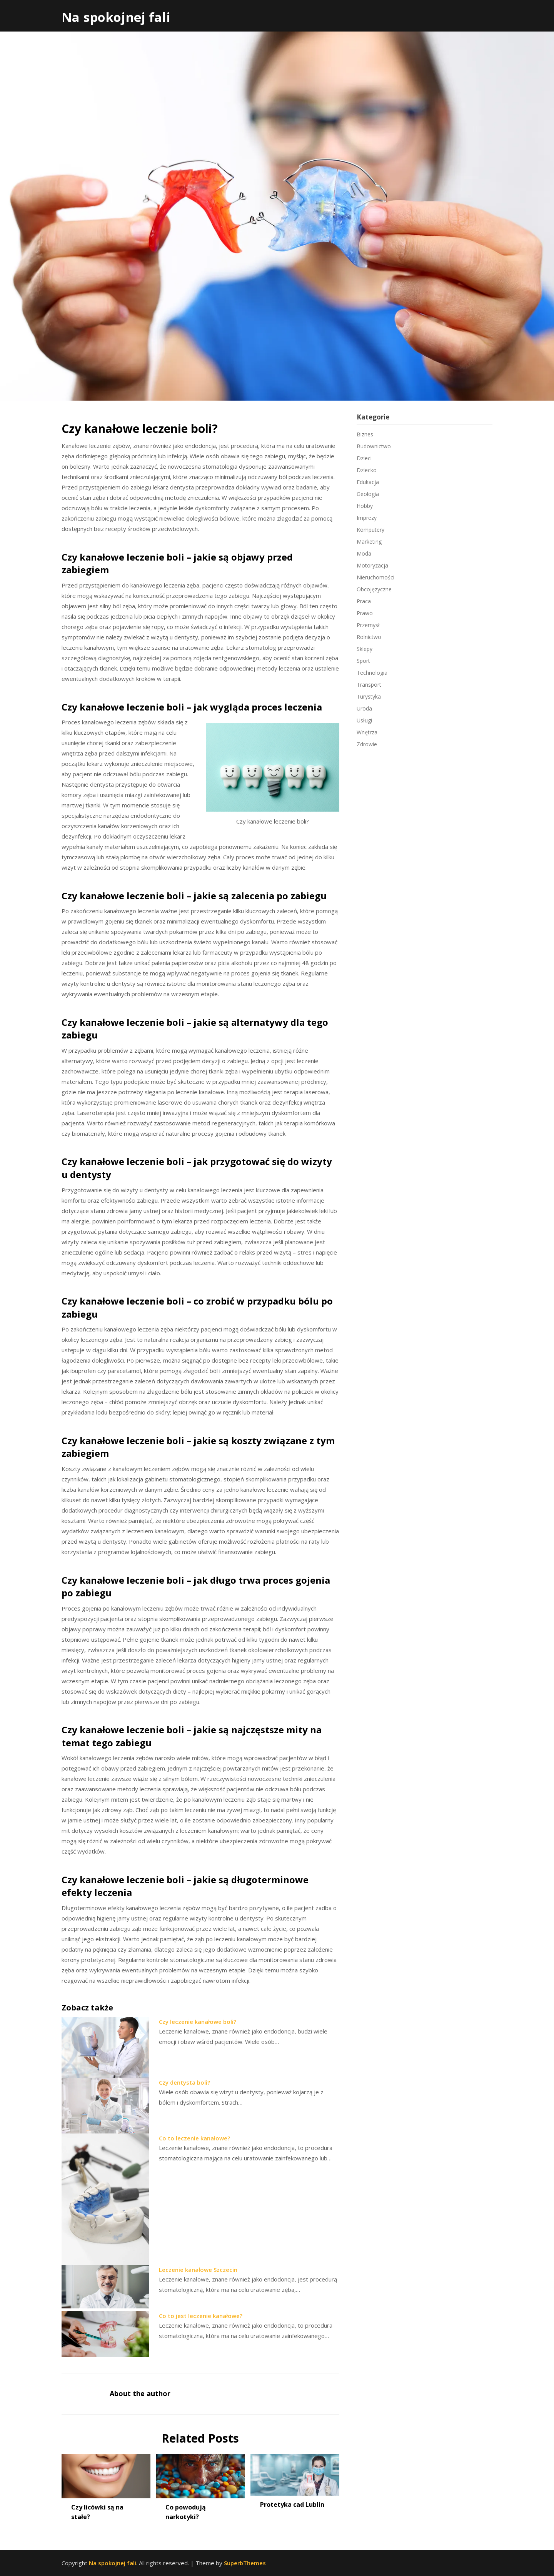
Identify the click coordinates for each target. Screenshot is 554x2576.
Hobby (365, 505)
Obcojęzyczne (374, 589)
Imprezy (367, 517)
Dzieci (364, 458)
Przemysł (368, 625)
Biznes (365, 434)
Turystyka (369, 696)
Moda (364, 553)
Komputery (370, 529)
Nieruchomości (375, 577)
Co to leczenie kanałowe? (194, 2138)
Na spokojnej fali (116, 17)
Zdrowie (367, 744)
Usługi (364, 720)
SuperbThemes (245, 2563)
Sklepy (364, 648)
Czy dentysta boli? (184, 2082)
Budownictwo (374, 446)
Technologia (372, 672)
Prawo (365, 613)
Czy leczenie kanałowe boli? (197, 2021)
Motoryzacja (372, 565)
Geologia (368, 494)
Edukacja (368, 482)
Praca (364, 601)
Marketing (369, 541)
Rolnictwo (369, 637)
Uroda (364, 708)
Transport (369, 684)
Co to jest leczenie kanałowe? (200, 2316)
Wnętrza (367, 732)
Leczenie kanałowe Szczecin (198, 2269)
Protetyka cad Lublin (292, 2504)
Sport (363, 660)
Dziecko (367, 470)
